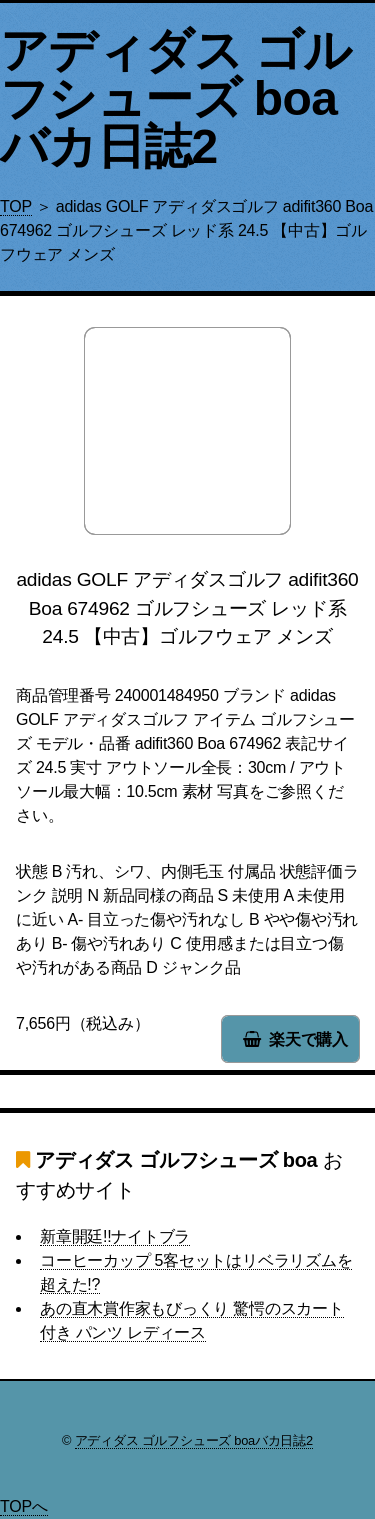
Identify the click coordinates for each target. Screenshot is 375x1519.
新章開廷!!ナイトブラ (115, 1236)
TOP (16, 206)
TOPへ (24, 1506)
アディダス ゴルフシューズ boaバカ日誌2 (176, 98)
